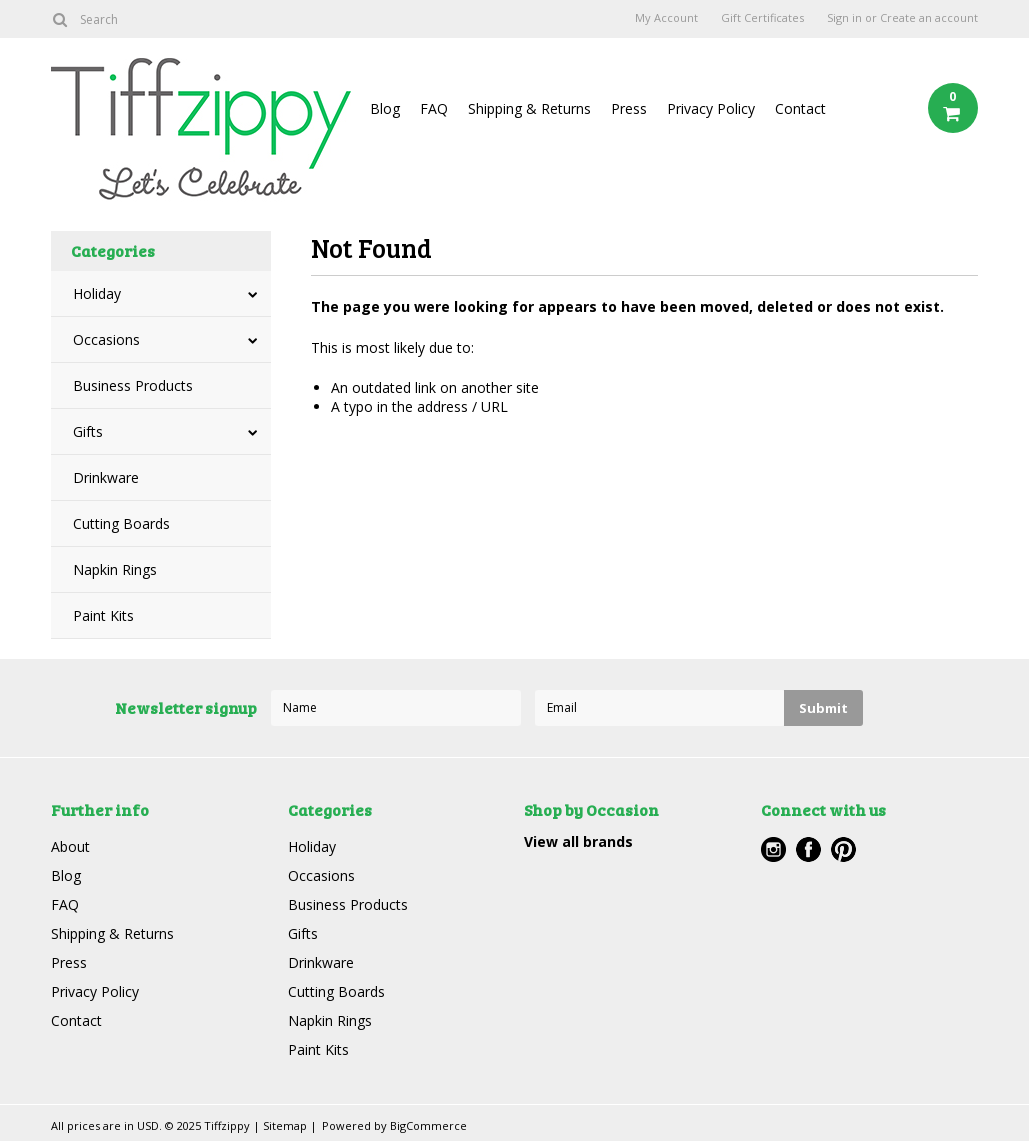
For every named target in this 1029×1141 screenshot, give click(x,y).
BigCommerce (428, 1125)
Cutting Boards (121, 523)
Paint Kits (103, 615)
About (70, 846)
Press (629, 108)
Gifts (88, 431)
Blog (385, 108)
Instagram (773, 849)
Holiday (97, 293)
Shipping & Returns (529, 108)
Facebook (808, 849)
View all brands (578, 841)
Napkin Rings (115, 569)
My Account (666, 18)
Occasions (106, 339)
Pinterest (843, 849)
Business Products (133, 385)
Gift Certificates (762, 18)
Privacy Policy (711, 108)
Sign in (844, 18)
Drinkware (106, 477)
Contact (800, 108)
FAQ (434, 108)
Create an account (929, 18)
